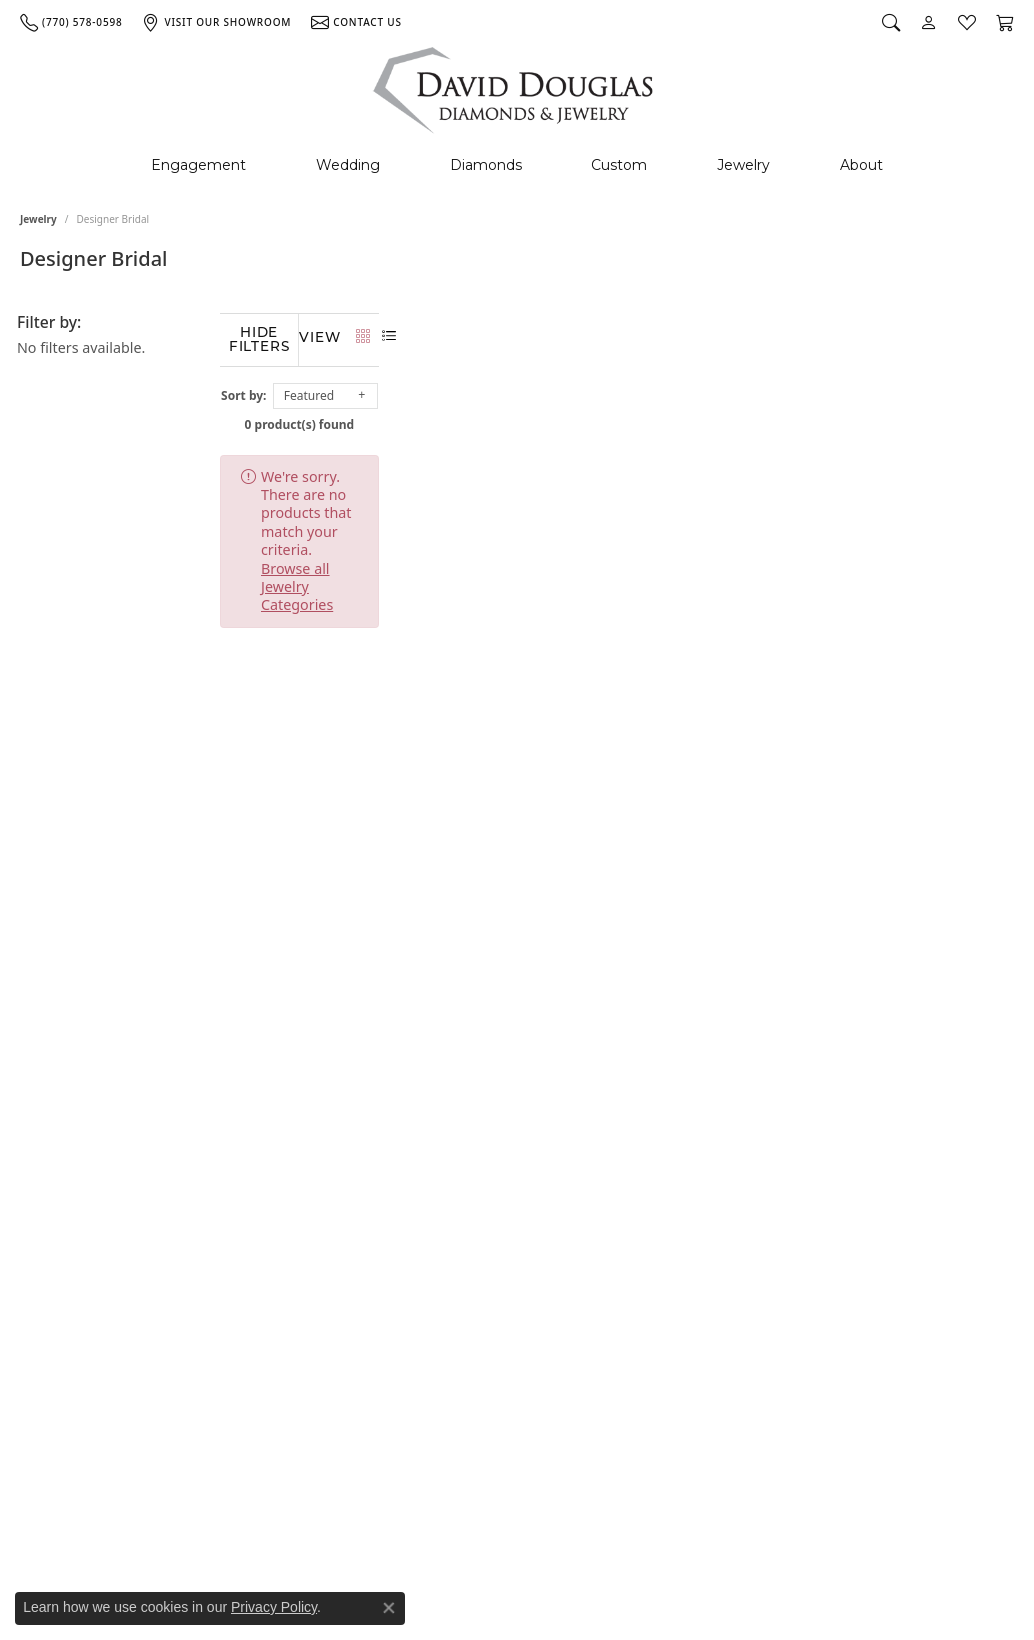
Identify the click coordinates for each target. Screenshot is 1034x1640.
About (861, 165)
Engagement (198, 165)
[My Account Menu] (929, 22)
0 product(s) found (617, 419)
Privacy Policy (274, 1607)
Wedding (348, 165)
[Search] (891, 22)
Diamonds (486, 165)
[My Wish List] (967, 22)
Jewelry (743, 165)
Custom (619, 165)
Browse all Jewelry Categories (760, 471)
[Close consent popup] (389, 1608)
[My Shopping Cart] (1005, 22)
